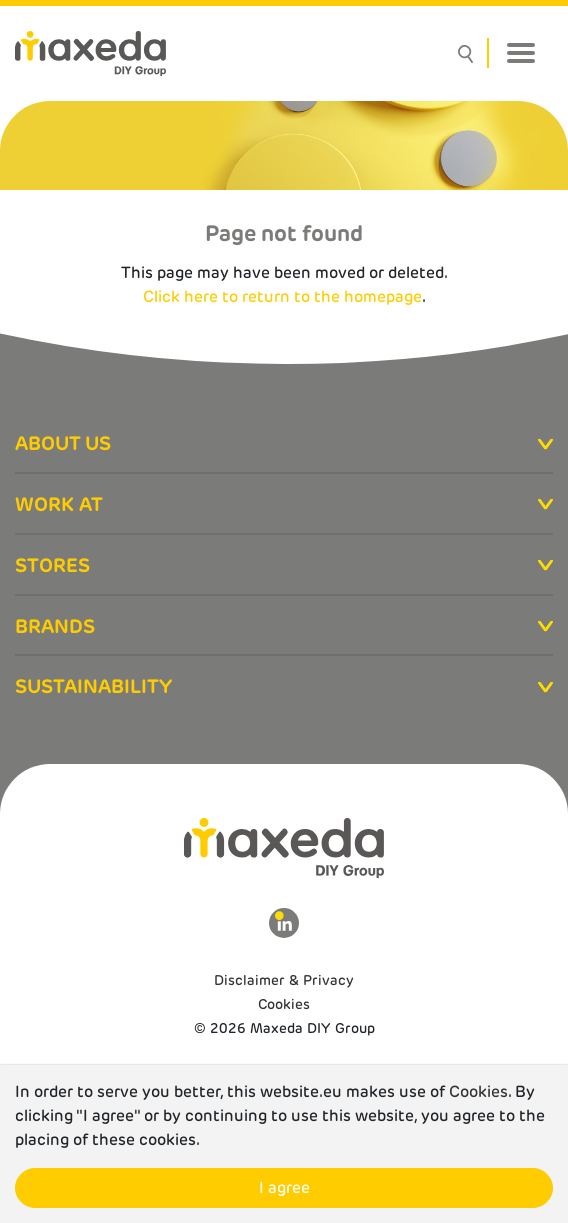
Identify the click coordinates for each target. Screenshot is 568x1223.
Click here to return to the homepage (282, 296)
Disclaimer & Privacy (284, 980)
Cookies (284, 1004)
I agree (284, 1187)
